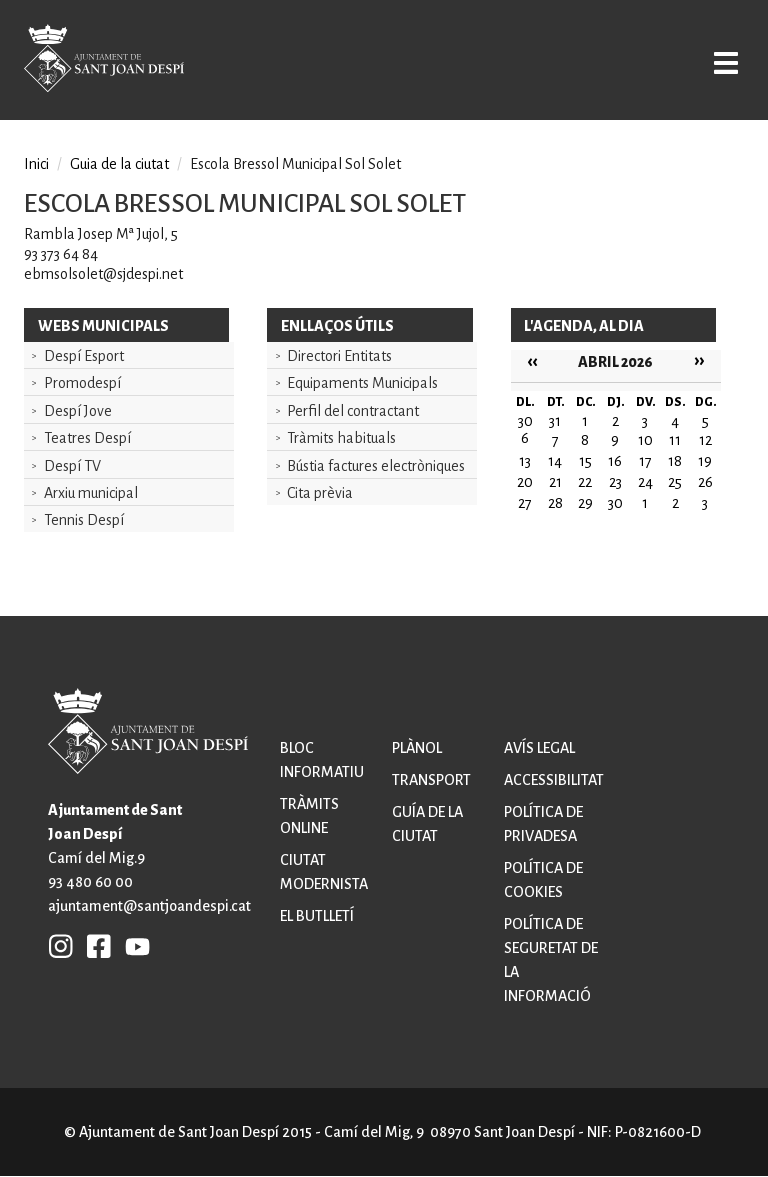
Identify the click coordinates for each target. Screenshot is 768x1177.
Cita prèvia (320, 493)
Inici (36, 164)
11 (675, 440)
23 (615, 482)
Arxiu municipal (91, 493)
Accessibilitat (554, 780)
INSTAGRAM (61, 946)
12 (705, 440)
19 (705, 461)
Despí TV (72, 466)
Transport (431, 780)
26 (705, 482)
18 (675, 461)
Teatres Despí (87, 438)
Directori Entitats (339, 356)
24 (645, 482)
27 (525, 503)
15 (585, 461)
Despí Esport (84, 356)
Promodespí (82, 383)
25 (675, 482)
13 (525, 461)
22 (585, 482)
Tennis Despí (84, 520)
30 (615, 503)
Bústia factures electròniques (376, 466)
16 (615, 461)
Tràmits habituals (341, 438)
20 (525, 482)
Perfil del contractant (353, 411)
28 (555, 503)
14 (555, 461)
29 (585, 503)
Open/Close (721, 62)
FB (94, 946)
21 (555, 482)
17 (645, 461)
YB (132, 946)
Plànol (417, 748)
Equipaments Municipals (362, 383)
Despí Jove (78, 411)
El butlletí (317, 916)
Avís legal (539, 748)
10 (645, 440)
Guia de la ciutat (119, 164)
